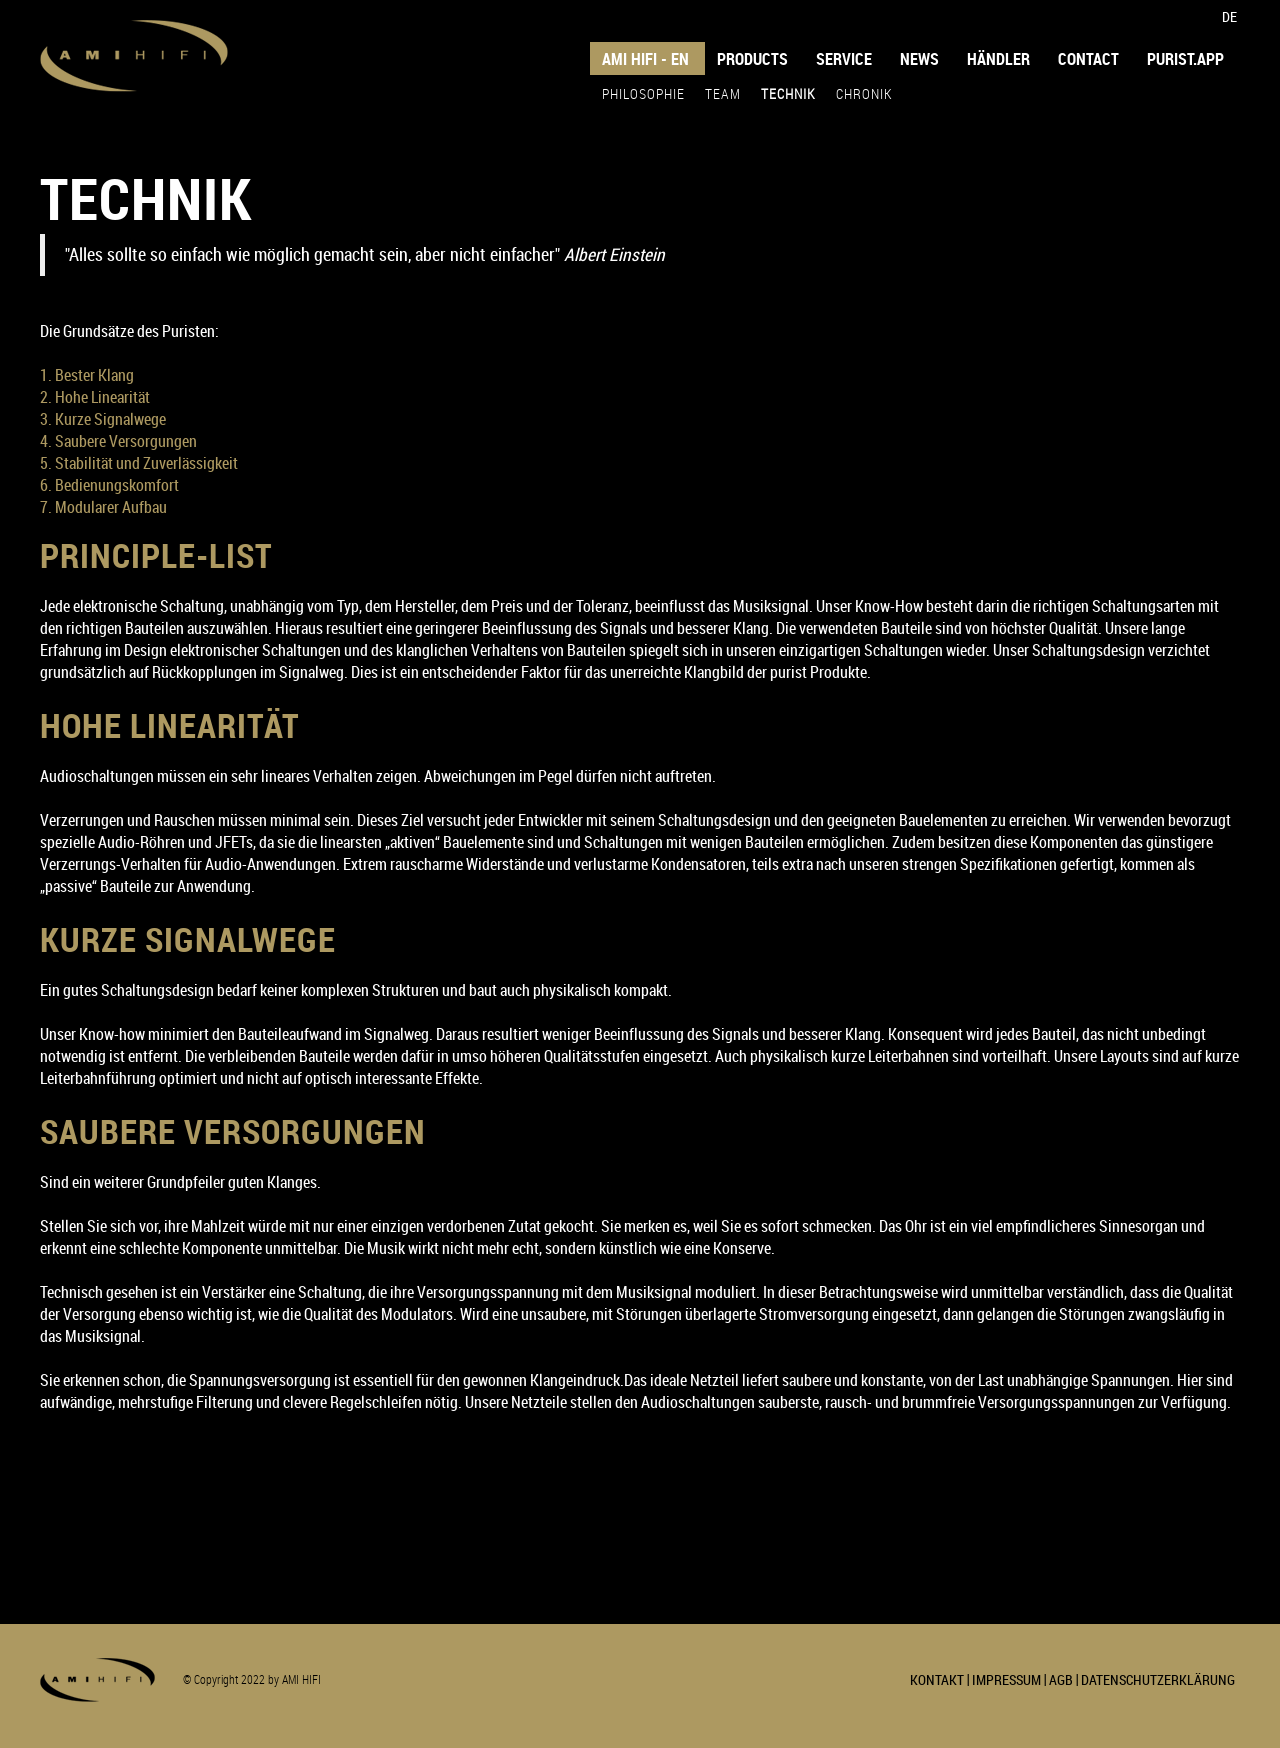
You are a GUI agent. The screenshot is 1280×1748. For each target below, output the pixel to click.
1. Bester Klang (87, 375)
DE (1229, 16)
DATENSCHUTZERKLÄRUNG (1158, 1679)
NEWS (919, 59)
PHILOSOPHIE (643, 93)
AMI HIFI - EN (645, 59)
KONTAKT (937, 1679)
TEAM (723, 93)
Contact (1088, 59)
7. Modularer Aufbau (103, 507)
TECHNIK (788, 93)
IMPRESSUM (1006, 1679)
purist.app (1185, 59)
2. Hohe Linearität (95, 397)
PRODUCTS (752, 59)
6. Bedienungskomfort (109, 485)
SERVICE (844, 59)
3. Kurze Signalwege (103, 419)
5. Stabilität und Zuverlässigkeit (139, 463)
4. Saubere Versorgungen (118, 441)
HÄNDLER (998, 59)
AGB (1061, 1679)
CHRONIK (864, 93)
